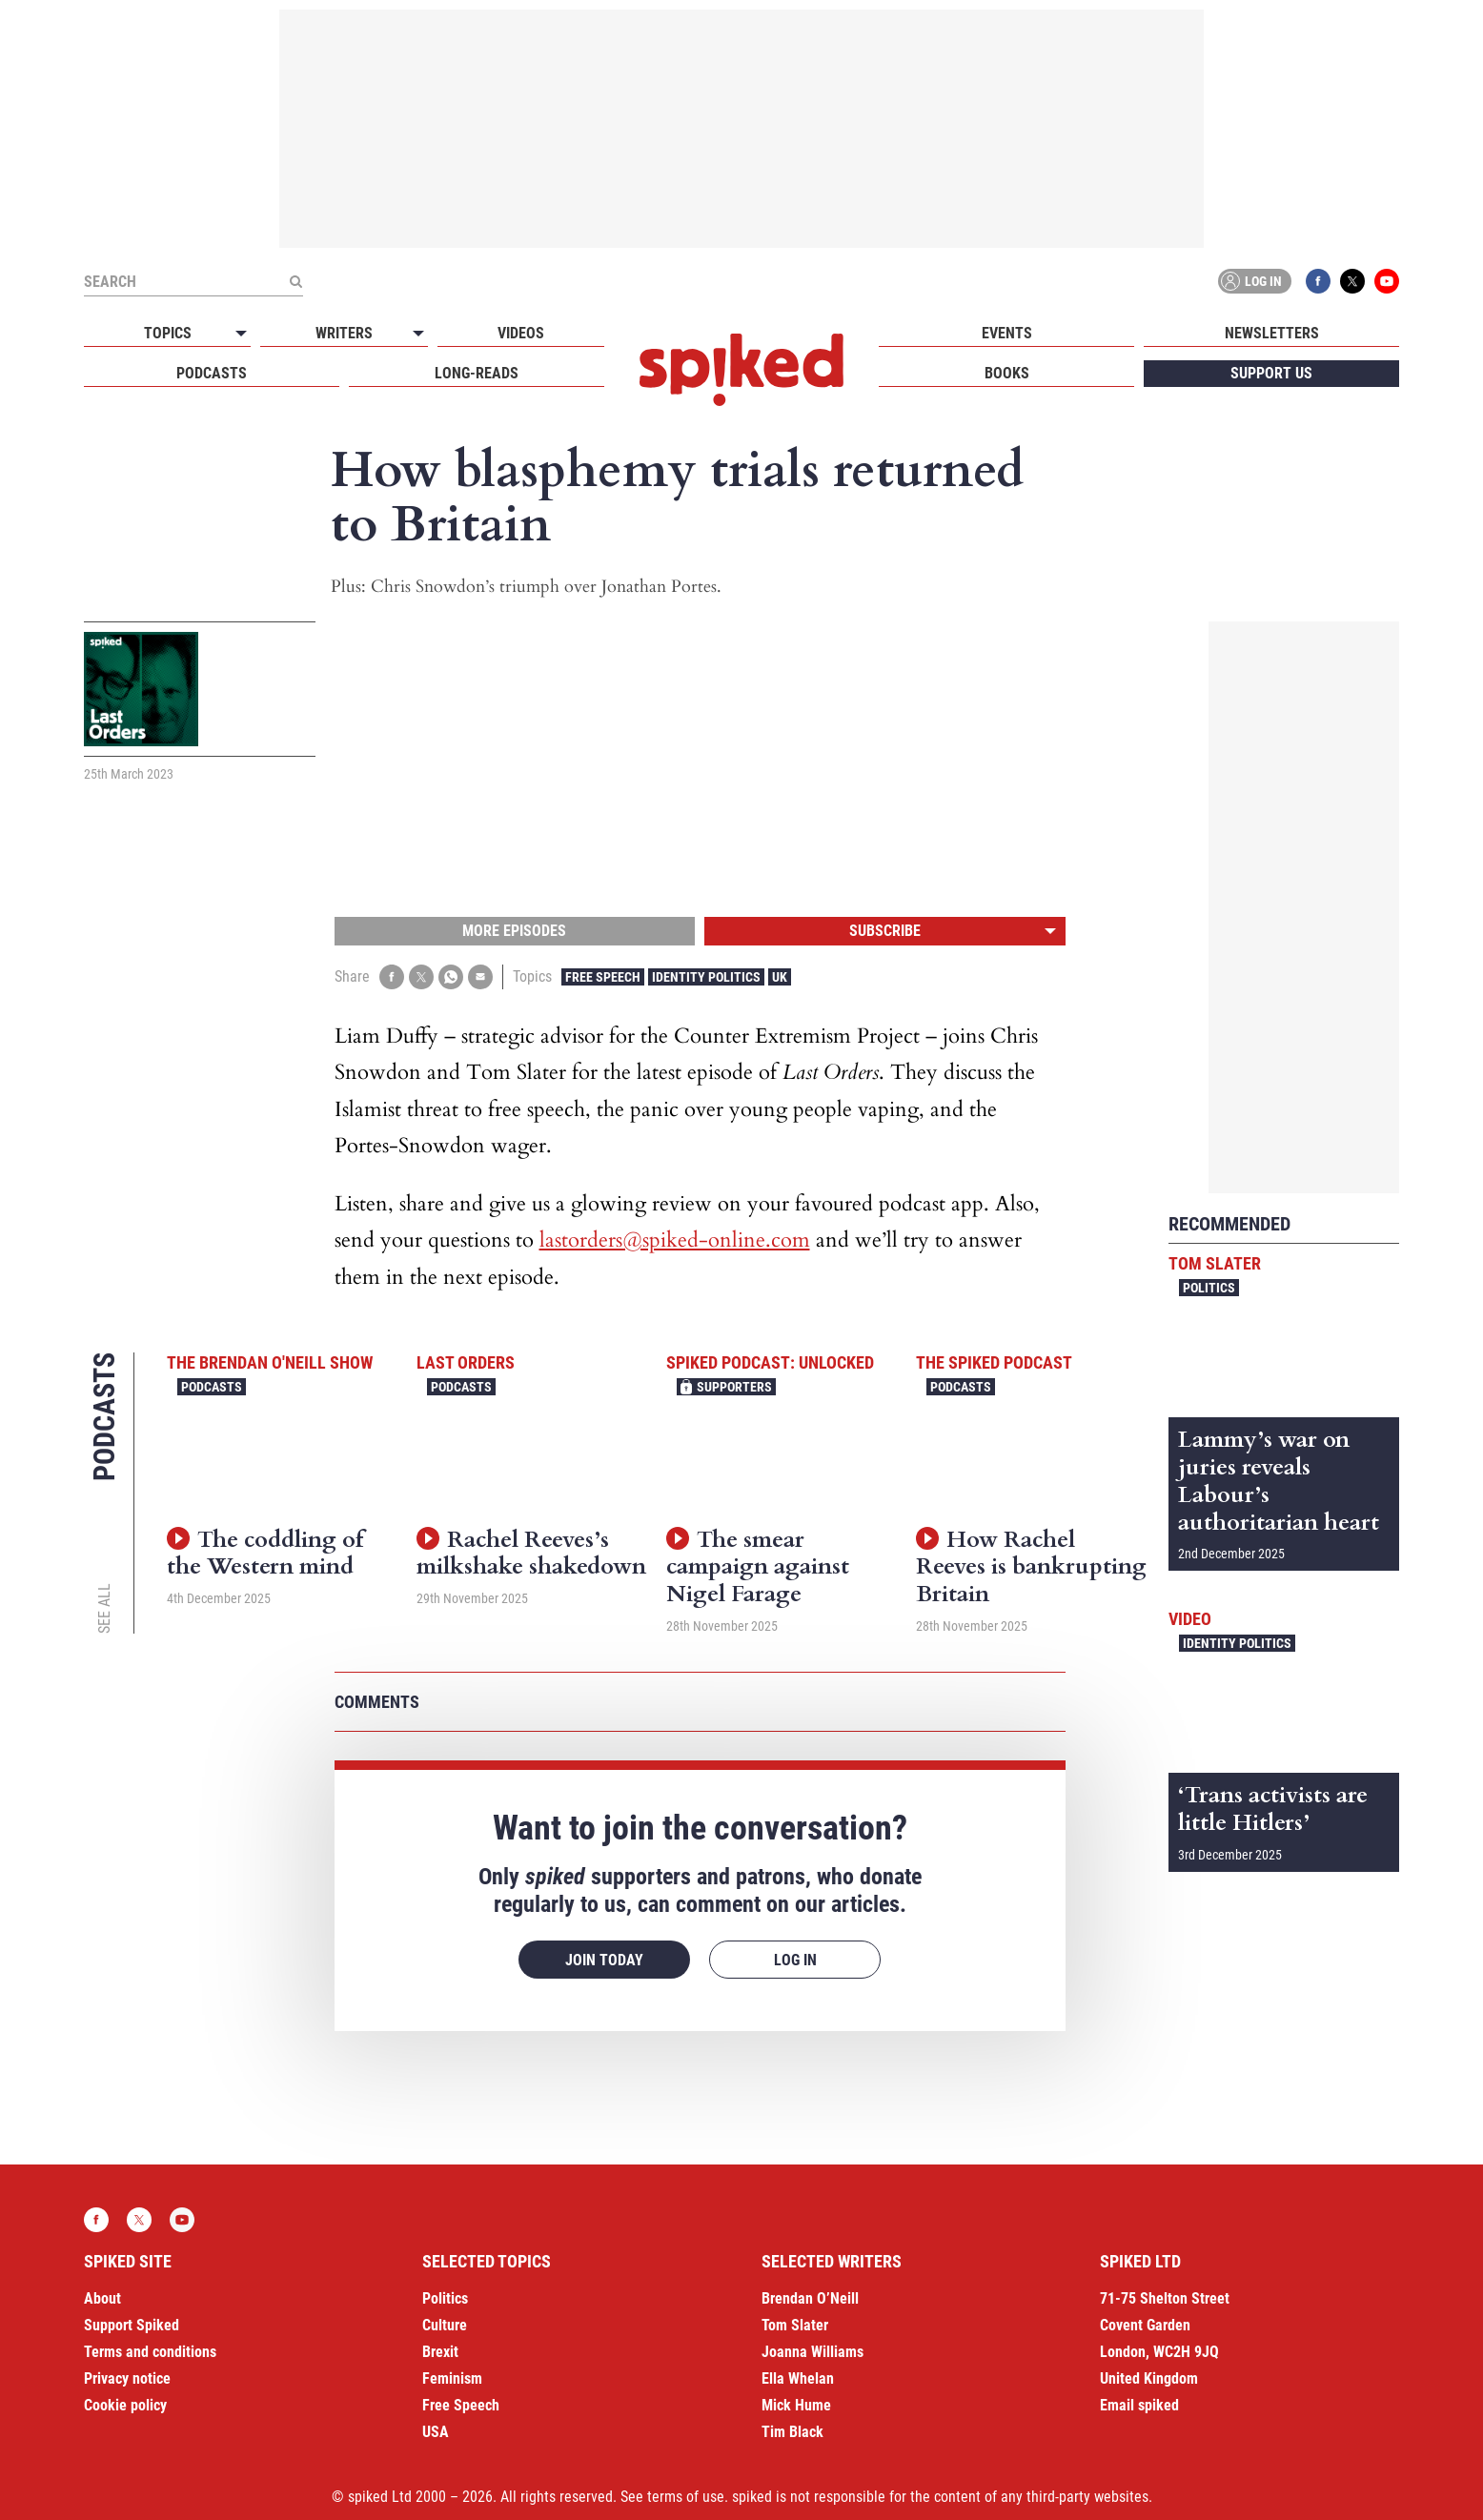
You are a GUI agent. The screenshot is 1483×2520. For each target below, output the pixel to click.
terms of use (685, 2497)
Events (1007, 333)
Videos (521, 333)
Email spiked (1139, 2405)
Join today (604, 1960)
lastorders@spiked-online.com (674, 1240)
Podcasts (211, 373)
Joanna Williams (812, 2352)
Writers (344, 333)
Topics (168, 333)
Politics (1209, 1287)
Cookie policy (125, 2405)
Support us (1271, 373)
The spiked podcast (994, 1362)
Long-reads (476, 373)
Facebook (1318, 281)
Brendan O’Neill (810, 2298)
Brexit (440, 2352)
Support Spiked (131, 2325)
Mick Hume (796, 2405)
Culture (444, 2325)
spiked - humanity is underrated (741, 370)
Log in (1251, 281)
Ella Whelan (798, 2378)
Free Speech (602, 977)
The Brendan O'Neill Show (270, 1362)
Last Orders (465, 1362)
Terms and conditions (150, 2352)
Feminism (452, 2378)
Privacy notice (127, 2378)
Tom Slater (1214, 1263)
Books (1007, 373)
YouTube (1386, 281)
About (102, 2298)
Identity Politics (706, 977)
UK (779, 977)
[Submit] (295, 281)
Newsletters (1272, 333)
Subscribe (885, 931)
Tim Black (792, 2432)
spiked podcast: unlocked (770, 1362)
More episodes (514, 931)
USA (435, 2432)
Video (1189, 1619)
